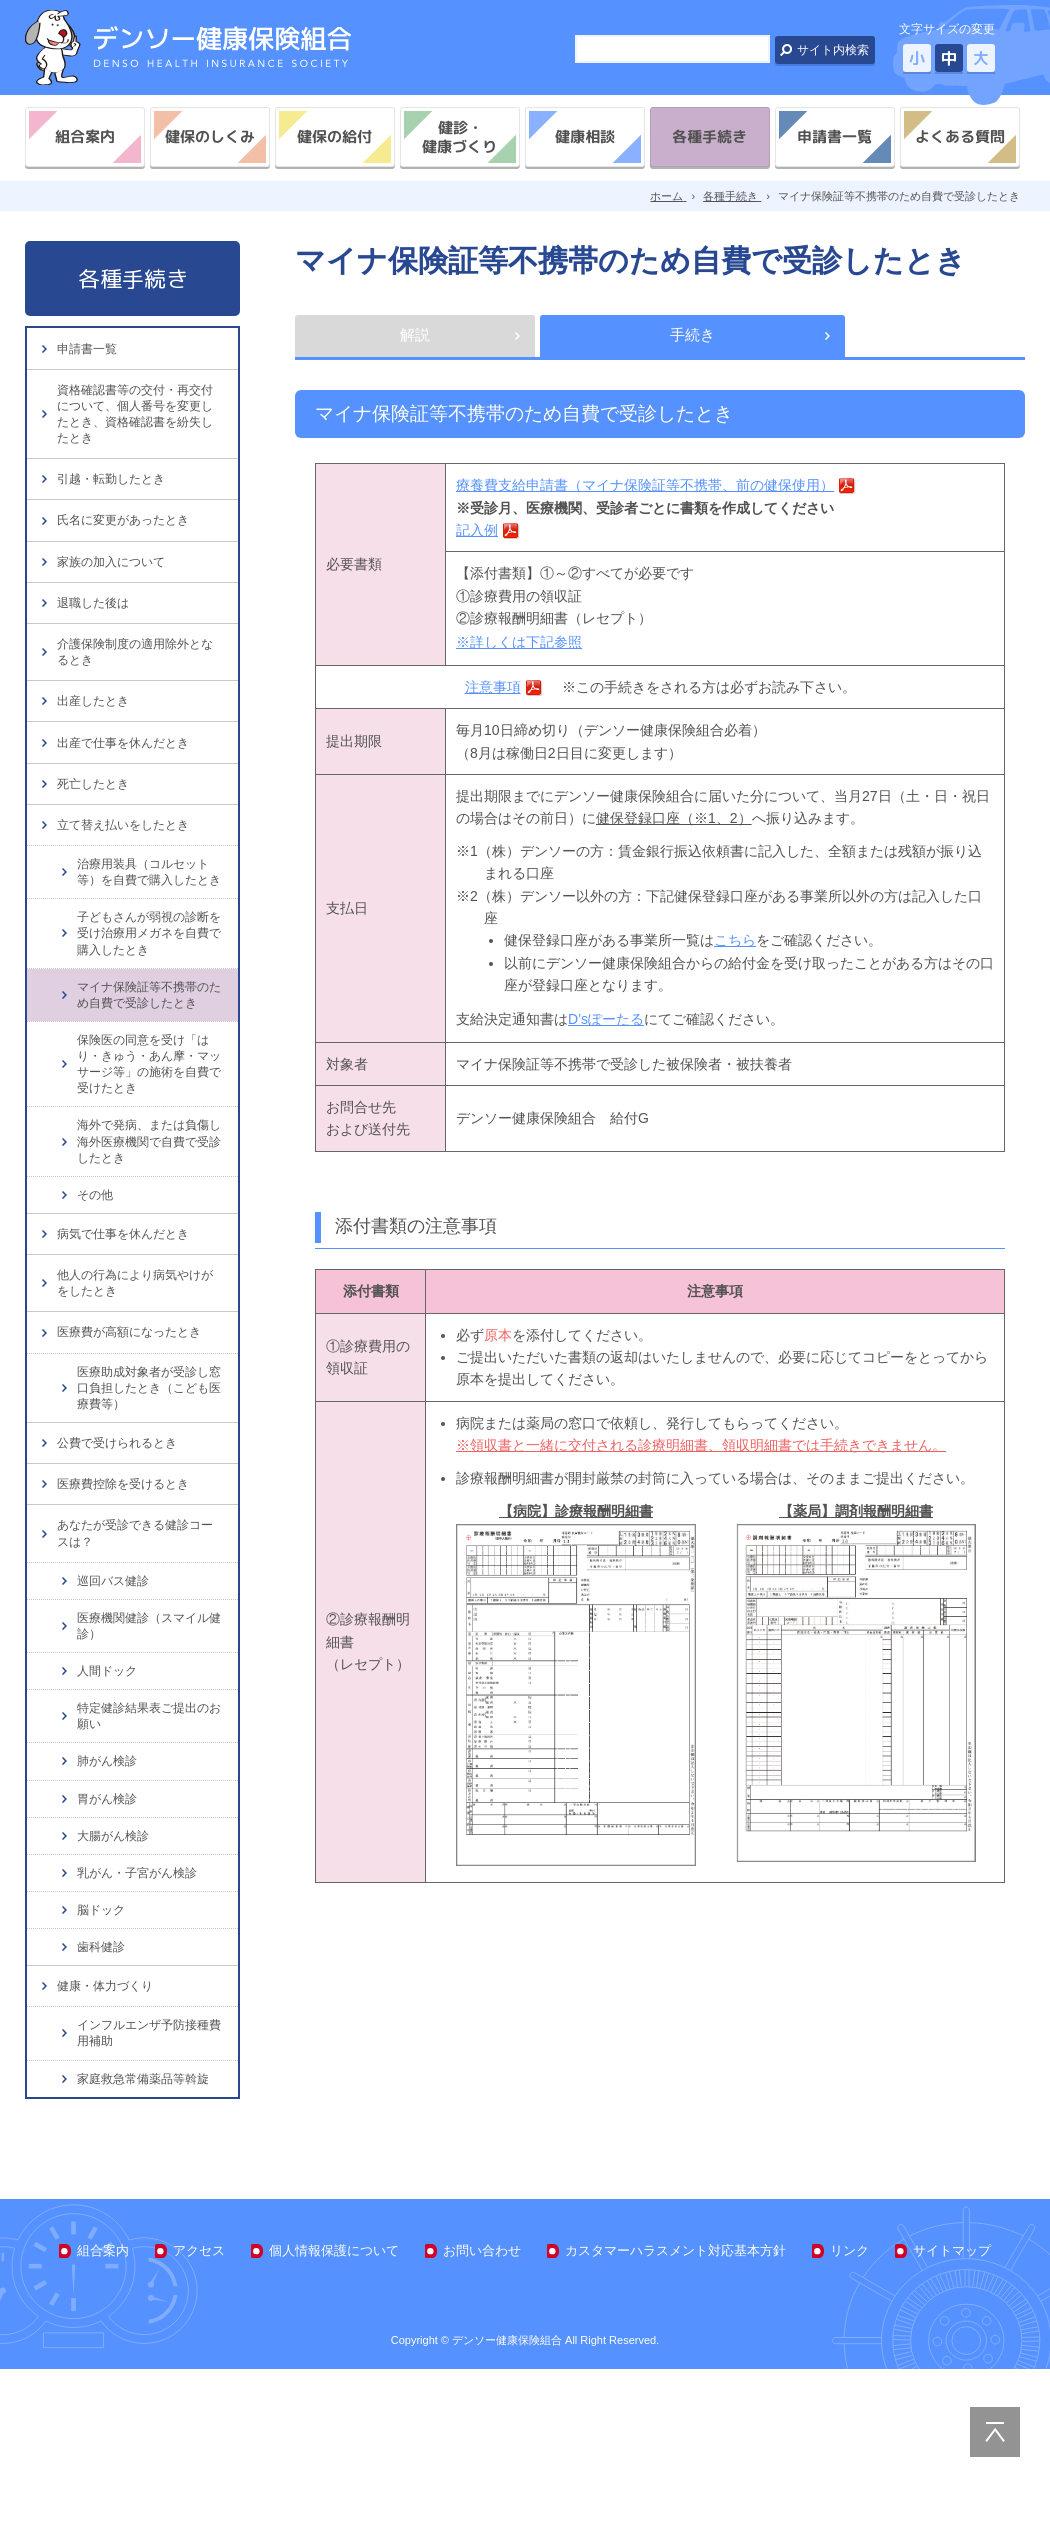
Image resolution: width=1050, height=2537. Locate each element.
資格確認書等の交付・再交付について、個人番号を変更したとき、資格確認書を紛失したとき (135, 424)
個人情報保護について (334, 2417)
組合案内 (85, 136)
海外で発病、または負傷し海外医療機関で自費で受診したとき (148, 1244)
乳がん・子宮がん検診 (142, 2028)
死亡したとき (96, 849)
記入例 (477, 534)
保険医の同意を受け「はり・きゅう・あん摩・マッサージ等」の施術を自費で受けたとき (148, 1164)
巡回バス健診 (116, 1729)
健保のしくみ (210, 136)
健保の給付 (334, 136)
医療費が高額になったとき (135, 1454)
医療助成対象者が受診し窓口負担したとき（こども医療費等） (148, 1514)
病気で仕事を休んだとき (128, 1341)
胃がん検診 (109, 1952)
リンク (849, 2417)
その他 (96, 1298)
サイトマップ (952, 2417)
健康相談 (585, 136)
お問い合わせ (482, 2417)
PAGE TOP (995, 2432)
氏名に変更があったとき (128, 545)
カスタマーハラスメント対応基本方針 (675, 2417)
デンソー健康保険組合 (188, 47)
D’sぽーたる (606, 1023)
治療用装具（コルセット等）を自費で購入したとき (148, 957)
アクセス (199, 2417)
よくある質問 (960, 136)
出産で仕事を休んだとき (128, 801)
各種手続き (709, 136)
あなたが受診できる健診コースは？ (135, 1678)
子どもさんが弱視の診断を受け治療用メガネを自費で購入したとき (148, 1029)
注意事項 (493, 691)
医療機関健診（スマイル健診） (148, 1776)
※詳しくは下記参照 (519, 646)
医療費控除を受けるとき (128, 1621)
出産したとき (96, 753)
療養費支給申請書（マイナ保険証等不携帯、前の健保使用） (645, 490)
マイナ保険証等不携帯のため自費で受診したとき (148, 1092)
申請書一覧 (834, 136)
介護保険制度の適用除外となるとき (135, 698)
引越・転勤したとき (115, 497)
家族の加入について (115, 593)
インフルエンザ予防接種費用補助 (148, 2198)
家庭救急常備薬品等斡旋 (148, 2244)
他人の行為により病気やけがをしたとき (135, 1398)
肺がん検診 (109, 1914)
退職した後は (96, 641)
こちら (735, 945)
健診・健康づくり (459, 136)
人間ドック (109, 1822)
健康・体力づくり (109, 2147)
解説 (415, 337)
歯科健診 (103, 2104)
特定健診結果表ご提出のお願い (148, 1868)
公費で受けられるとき (122, 1573)
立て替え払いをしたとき (128, 897)
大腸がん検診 (116, 1990)
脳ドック (103, 2066)
